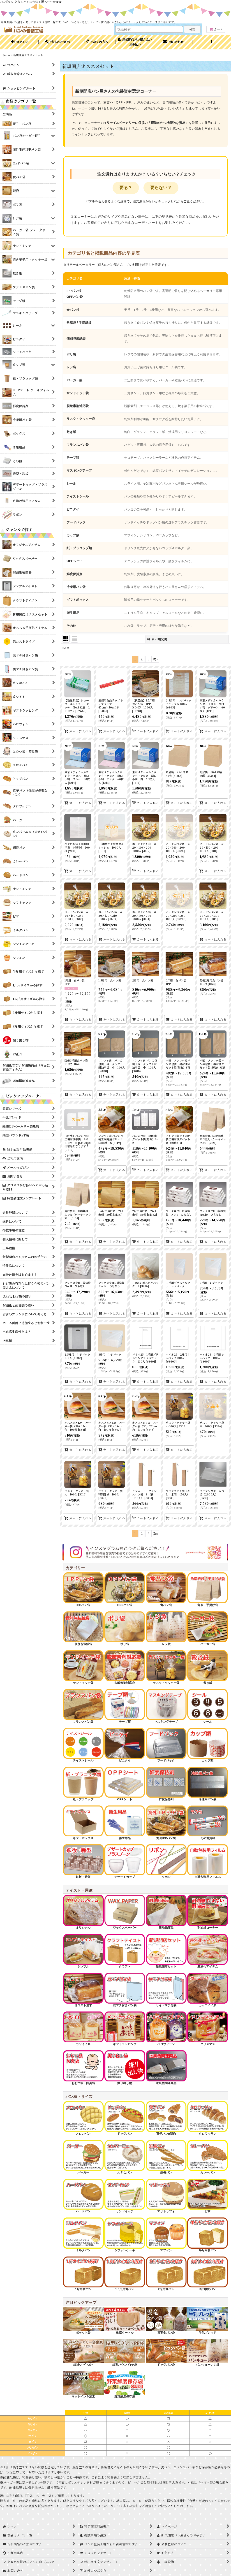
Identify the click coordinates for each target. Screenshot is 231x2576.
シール (71, 483)
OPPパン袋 (75, 297)
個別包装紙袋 (76, 338)
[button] (211, 42)
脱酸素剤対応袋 (78, 406)
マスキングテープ (79, 470)
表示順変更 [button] (157, 639)
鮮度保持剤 (74, 574)
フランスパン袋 (78, 445)
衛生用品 (73, 613)
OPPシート (75, 561)
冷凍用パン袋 (76, 587)
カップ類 (73, 535)
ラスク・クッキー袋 (81, 419)
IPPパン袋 (74, 291)
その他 (71, 625)
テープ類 (73, 457)
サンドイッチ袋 (78, 393)
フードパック (76, 522)
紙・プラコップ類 (79, 548)
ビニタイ (73, 509)
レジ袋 (71, 367)
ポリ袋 (71, 354)
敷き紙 (71, 432)
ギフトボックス (78, 600)
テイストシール (78, 496)
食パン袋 (73, 310)
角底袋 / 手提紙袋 (79, 322)
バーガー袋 (74, 380)
